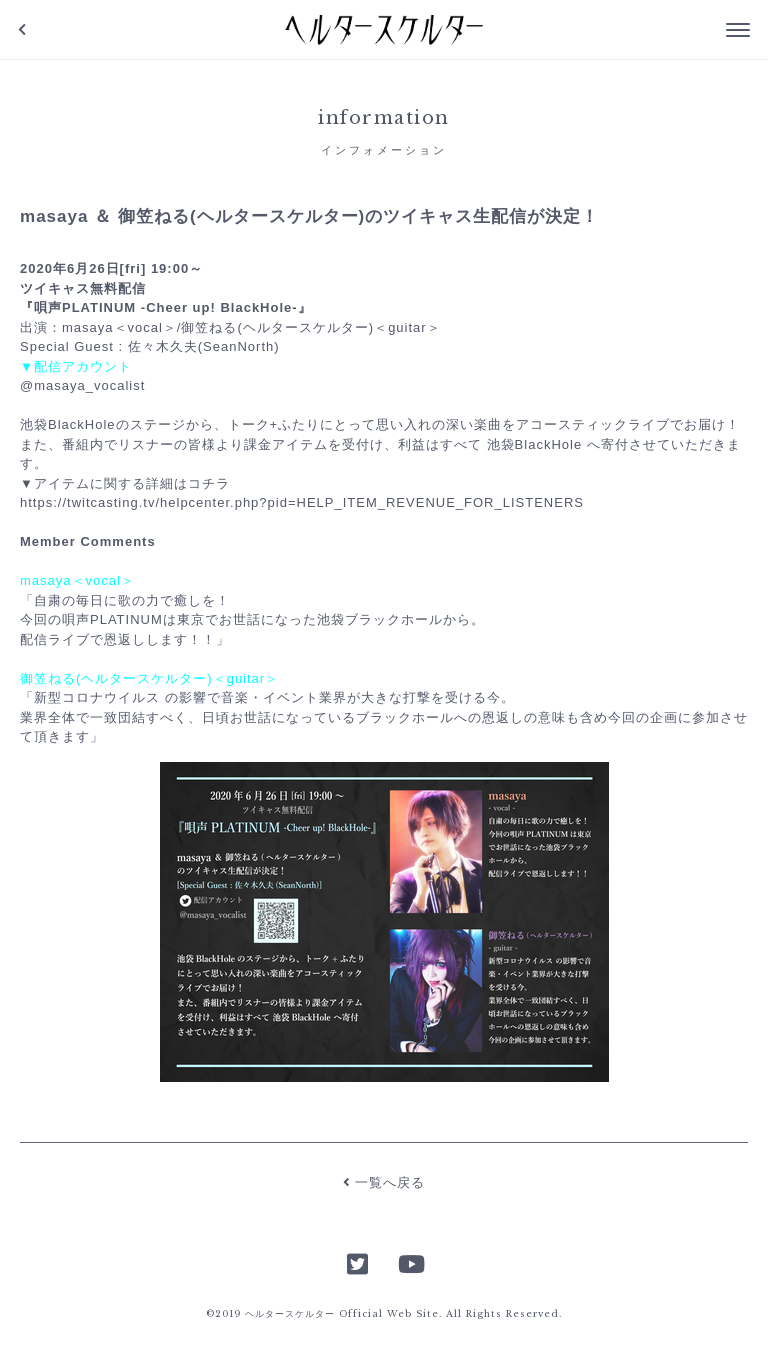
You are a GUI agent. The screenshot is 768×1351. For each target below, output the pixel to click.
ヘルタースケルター (384, 30)
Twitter (358, 1262)
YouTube (410, 1262)
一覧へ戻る (384, 1182)
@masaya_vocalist (82, 385)
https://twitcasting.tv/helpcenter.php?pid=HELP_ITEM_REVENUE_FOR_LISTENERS (302, 502)
